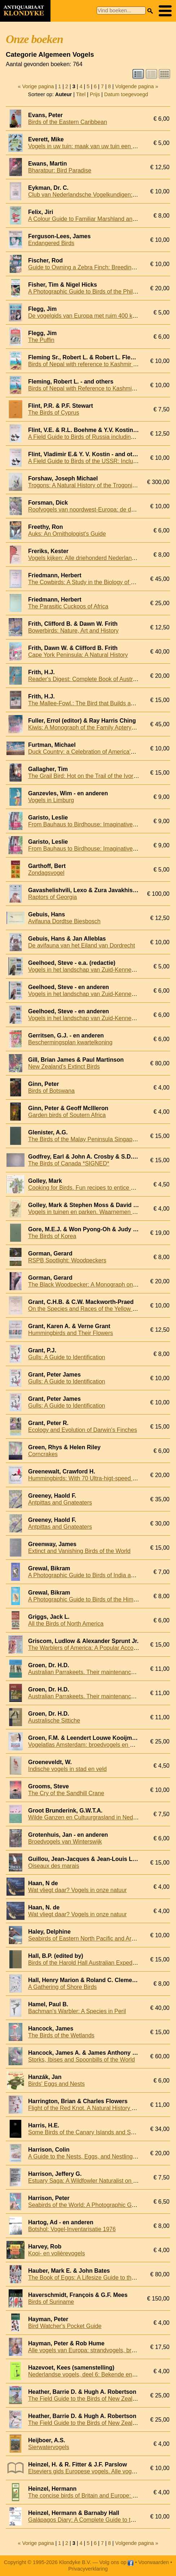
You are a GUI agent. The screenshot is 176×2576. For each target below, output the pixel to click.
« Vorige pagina (36, 86)
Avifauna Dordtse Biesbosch (64, 921)
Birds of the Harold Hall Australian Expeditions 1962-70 (98, 1963)
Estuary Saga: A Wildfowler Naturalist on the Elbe (91, 2181)
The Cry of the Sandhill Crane (66, 1793)
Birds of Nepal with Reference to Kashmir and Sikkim (95, 388)
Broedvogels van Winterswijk (65, 1842)
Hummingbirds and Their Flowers (70, 1333)
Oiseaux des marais (53, 1866)
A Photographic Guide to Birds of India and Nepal (91, 1575)
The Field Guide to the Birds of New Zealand (85, 2399)
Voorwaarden (153, 2562)
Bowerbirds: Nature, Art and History (73, 631)
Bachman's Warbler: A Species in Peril (77, 2011)
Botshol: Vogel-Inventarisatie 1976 (72, 2229)
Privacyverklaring (88, 2569)
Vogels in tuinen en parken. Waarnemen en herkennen (97, 1212)
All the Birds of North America (66, 1624)
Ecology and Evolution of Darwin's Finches (82, 1430)
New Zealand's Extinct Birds (64, 1067)
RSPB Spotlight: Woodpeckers (67, 1260)
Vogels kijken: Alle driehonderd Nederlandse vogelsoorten (102, 558)
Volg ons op (116, 2562)
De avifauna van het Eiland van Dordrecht (81, 945)
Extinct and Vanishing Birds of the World (79, 1551)
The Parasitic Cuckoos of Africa (68, 606)
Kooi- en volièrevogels (56, 2253)
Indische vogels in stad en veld (67, 1769)
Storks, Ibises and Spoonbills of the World (81, 2060)
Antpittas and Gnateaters (60, 1502)
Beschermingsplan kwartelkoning (70, 1042)
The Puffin (41, 340)
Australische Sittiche (54, 1720)
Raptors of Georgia (52, 897)
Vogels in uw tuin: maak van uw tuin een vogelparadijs (97, 146)
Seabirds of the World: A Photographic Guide (85, 2205)
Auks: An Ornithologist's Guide (67, 534)
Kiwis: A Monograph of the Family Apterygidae (87, 727)
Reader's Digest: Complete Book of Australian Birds (94, 679)
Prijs (95, 94)
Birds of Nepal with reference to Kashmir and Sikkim (94, 364)
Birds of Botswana (51, 1091)
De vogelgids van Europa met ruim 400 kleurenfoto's (95, 316)
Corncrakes (43, 1454)
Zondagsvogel (46, 873)
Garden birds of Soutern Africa (67, 1115)
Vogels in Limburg (51, 800)
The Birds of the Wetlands (61, 2035)
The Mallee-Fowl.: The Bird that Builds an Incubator (93, 703)
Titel (81, 94)
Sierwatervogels (48, 2447)
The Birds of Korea (52, 1236)
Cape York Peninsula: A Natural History (78, 655)
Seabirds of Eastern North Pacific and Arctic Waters (94, 1938)
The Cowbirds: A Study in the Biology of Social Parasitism (101, 582)
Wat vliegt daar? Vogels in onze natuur (77, 1890)
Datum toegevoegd (126, 94)
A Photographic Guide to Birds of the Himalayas (89, 1599)
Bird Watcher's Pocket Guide (64, 2326)
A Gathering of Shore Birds (62, 1987)
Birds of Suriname (51, 2302)
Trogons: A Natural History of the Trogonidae (85, 485)
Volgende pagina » (136, 86)
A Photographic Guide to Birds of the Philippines (89, 291)
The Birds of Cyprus (53, 413)
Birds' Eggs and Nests (56, 2084)
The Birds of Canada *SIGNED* (68, 1163)
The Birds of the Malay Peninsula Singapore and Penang (100, 1139)
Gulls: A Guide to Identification (66, 1357)
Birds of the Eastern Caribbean (67, 122)
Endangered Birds (51, 243)
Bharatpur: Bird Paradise (59, 170)
